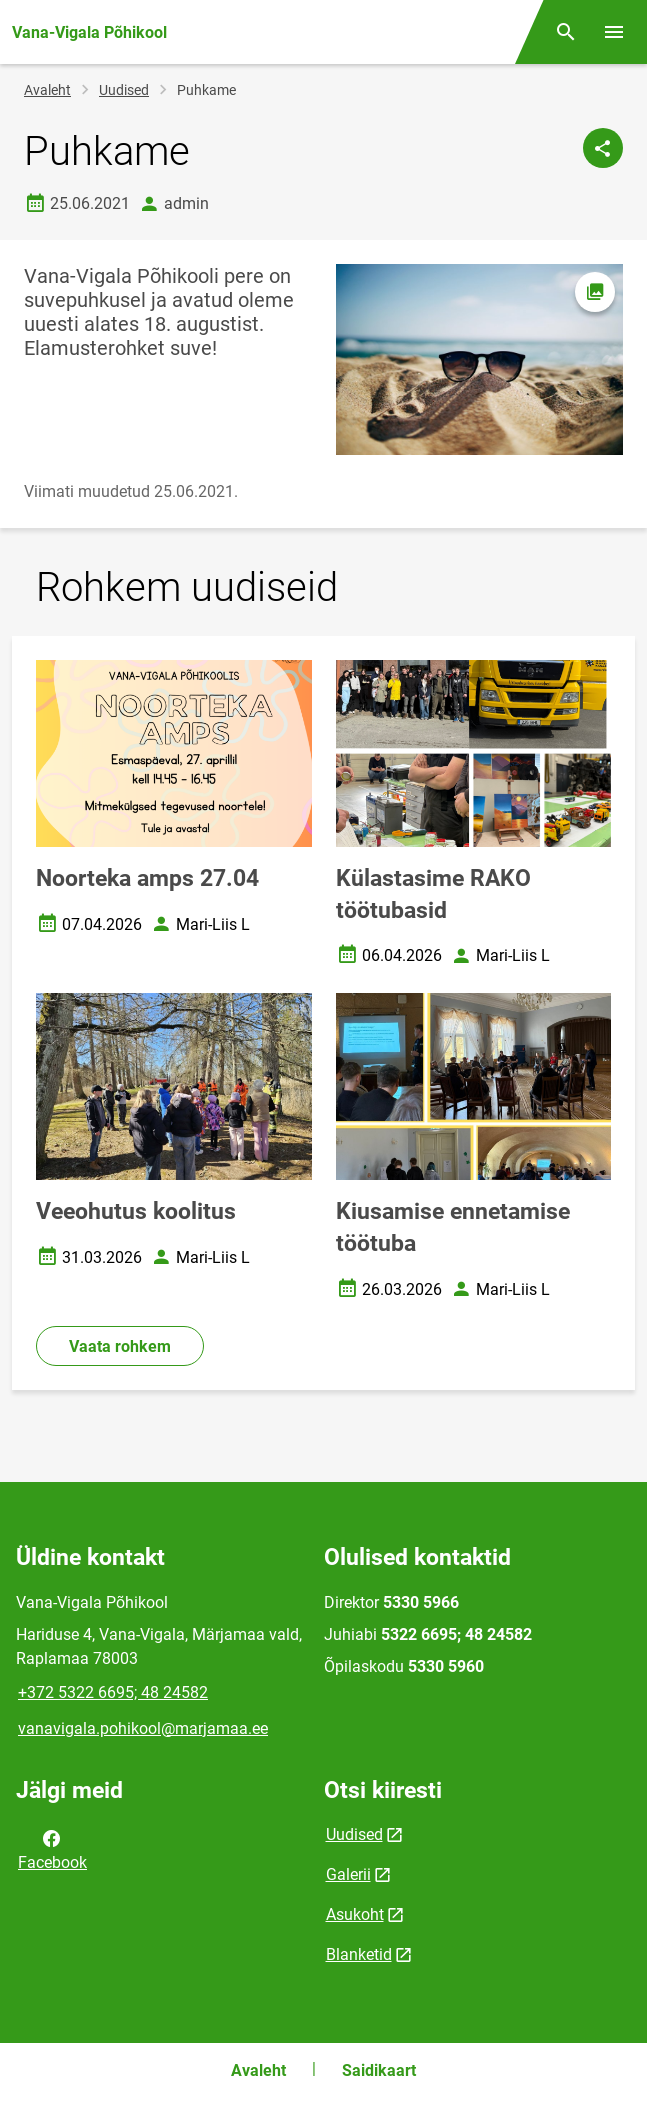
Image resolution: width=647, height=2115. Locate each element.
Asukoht (355, 1914)
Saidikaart (379, 2070)
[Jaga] (603, 148)
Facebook (52, 1849)
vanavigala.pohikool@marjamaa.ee (143, 1728)
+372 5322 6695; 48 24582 (113, 1692)
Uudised (124, 90)
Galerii (348, 1874)
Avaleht (47, 90)
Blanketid (359, 1954)
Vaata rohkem (120, 1346)
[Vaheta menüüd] (614, 32)
